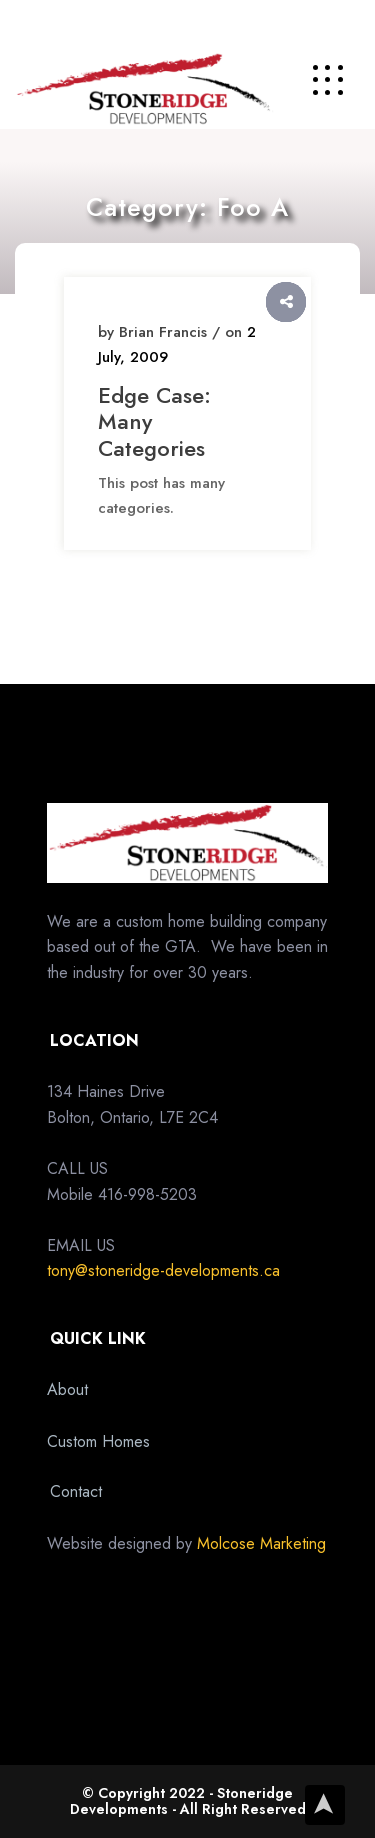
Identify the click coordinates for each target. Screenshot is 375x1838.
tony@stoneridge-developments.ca (163, 1270)
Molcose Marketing (261, 1543)
